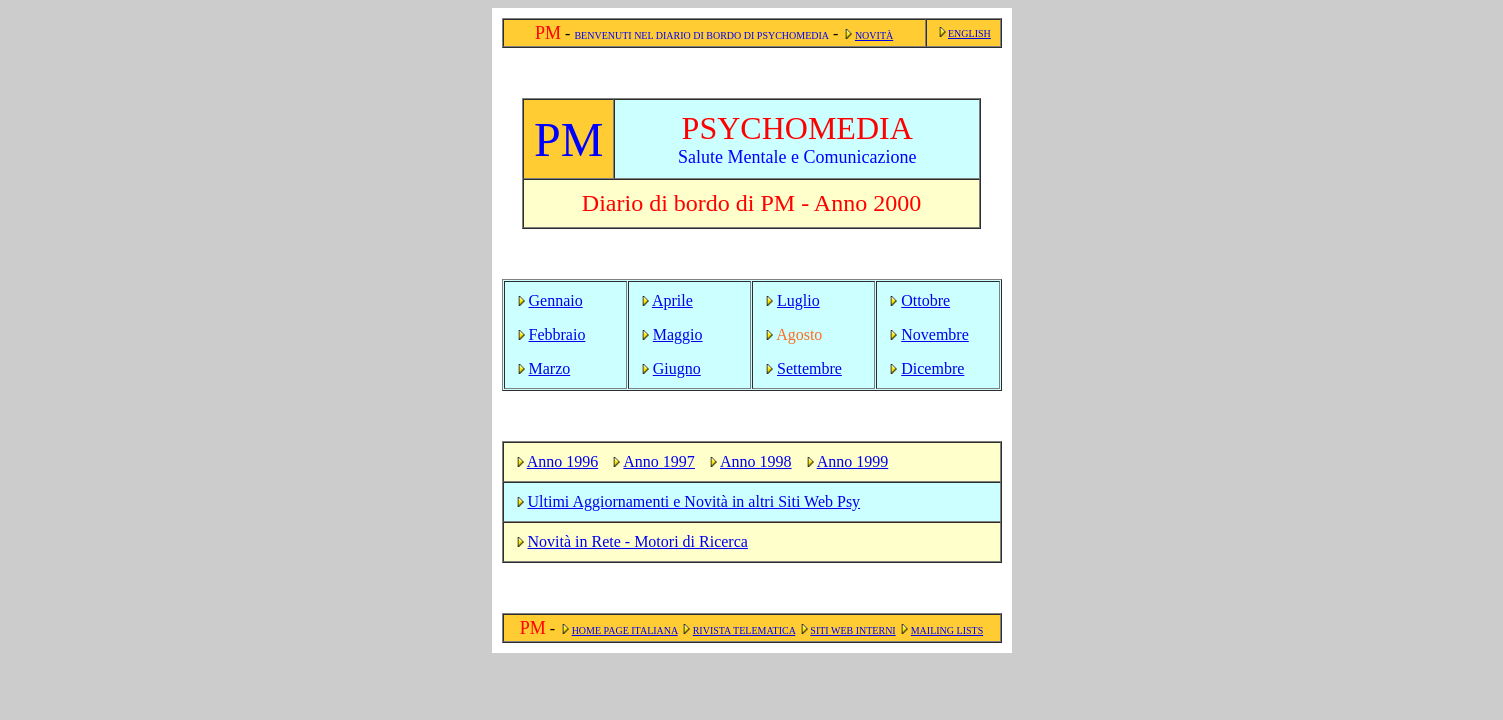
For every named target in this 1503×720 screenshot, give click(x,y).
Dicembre (932, 368)
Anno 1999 (853, 461)
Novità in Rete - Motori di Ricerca (638, 541)
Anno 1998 (756, 461)
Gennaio (556, 300)
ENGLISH (969, 33)
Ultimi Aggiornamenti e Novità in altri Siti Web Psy (694, 501)
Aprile (672, 300)
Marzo (550, 368)
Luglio (798, 300)
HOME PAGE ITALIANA (625, 630)
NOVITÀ (874, 35)
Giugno (677, 368)
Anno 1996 (563, 461)
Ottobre (925, 300)
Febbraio (557, 334)
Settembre (809, 368)
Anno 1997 (659, 461)
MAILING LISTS (947, 630)
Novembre (935, 334)
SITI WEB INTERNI (852, 630)
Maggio (678, 334)
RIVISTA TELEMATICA (744, 630)
